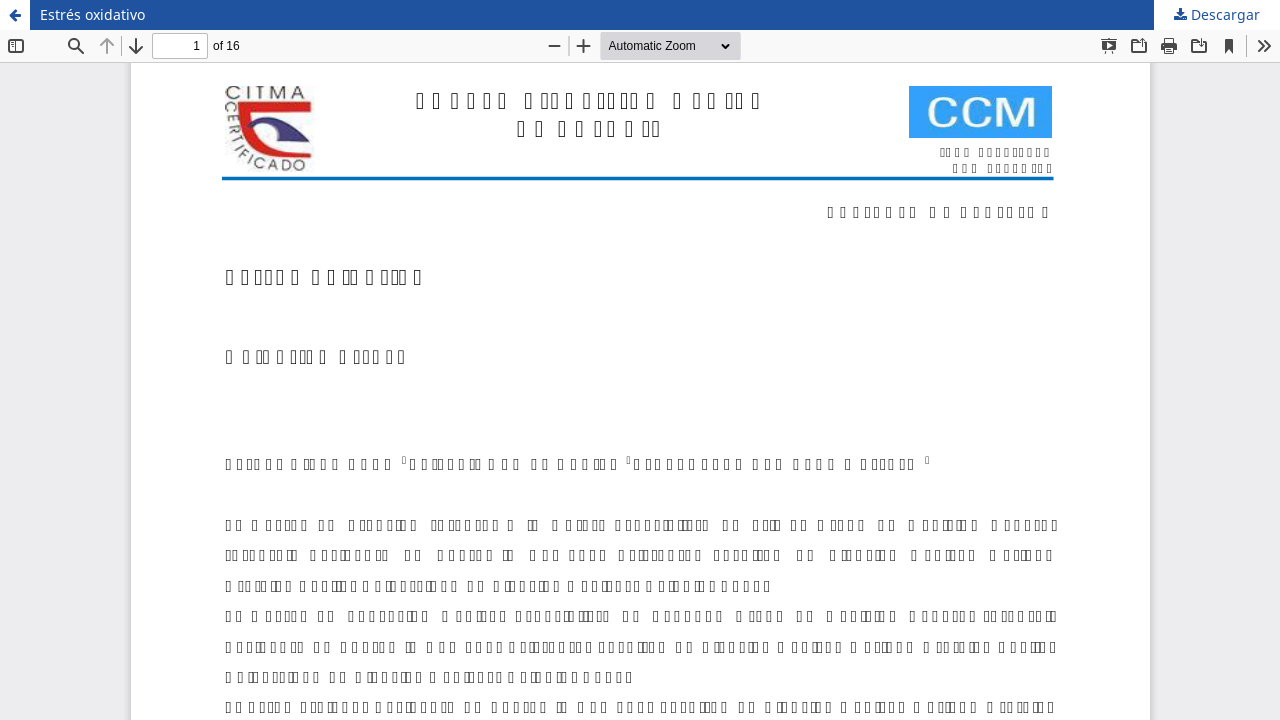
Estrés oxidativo (92, 14)
